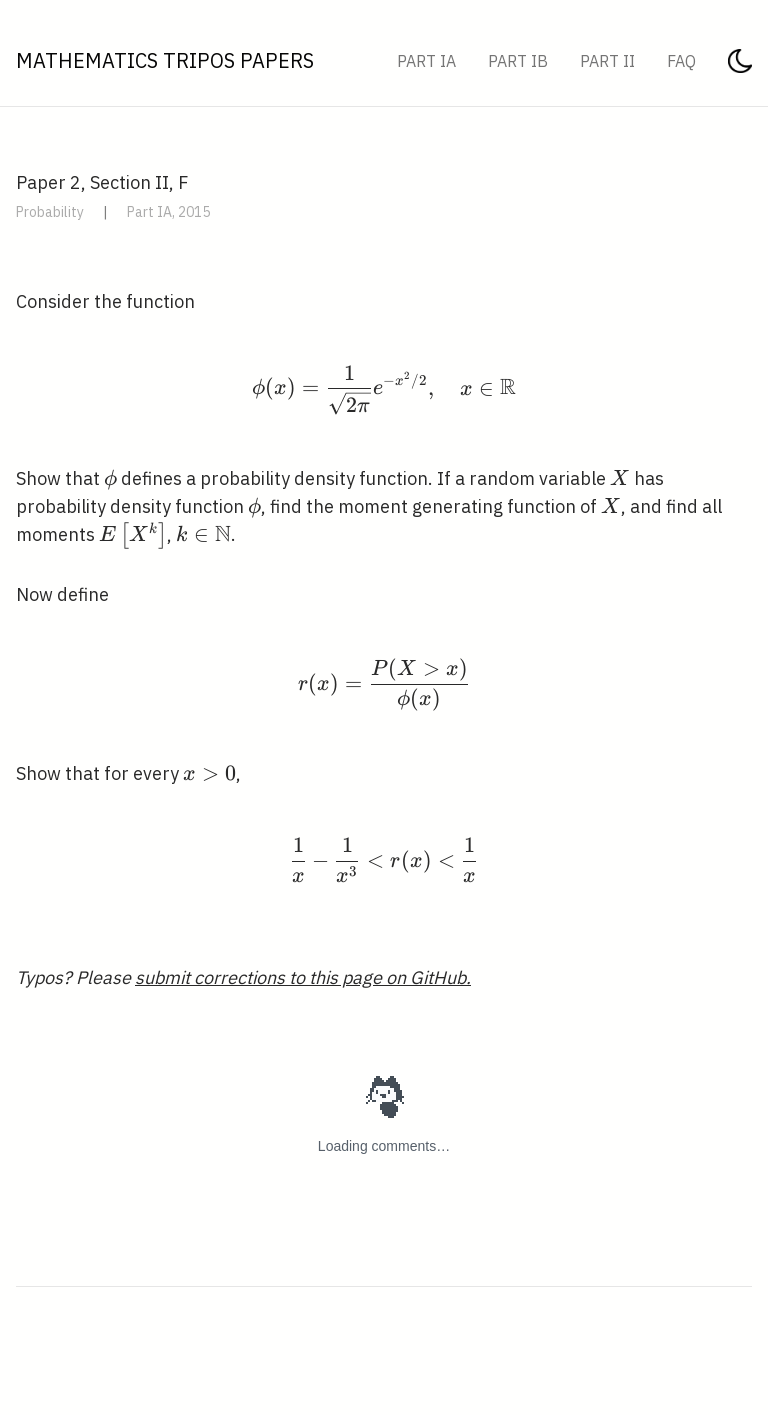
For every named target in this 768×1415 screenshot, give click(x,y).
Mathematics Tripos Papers (165, 60)
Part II (607, 61)
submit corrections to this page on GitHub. (303, 977)
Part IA (426, 61)
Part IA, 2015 (168, 212)
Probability (50, 212)
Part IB (518, 61)
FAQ (681, 61)
